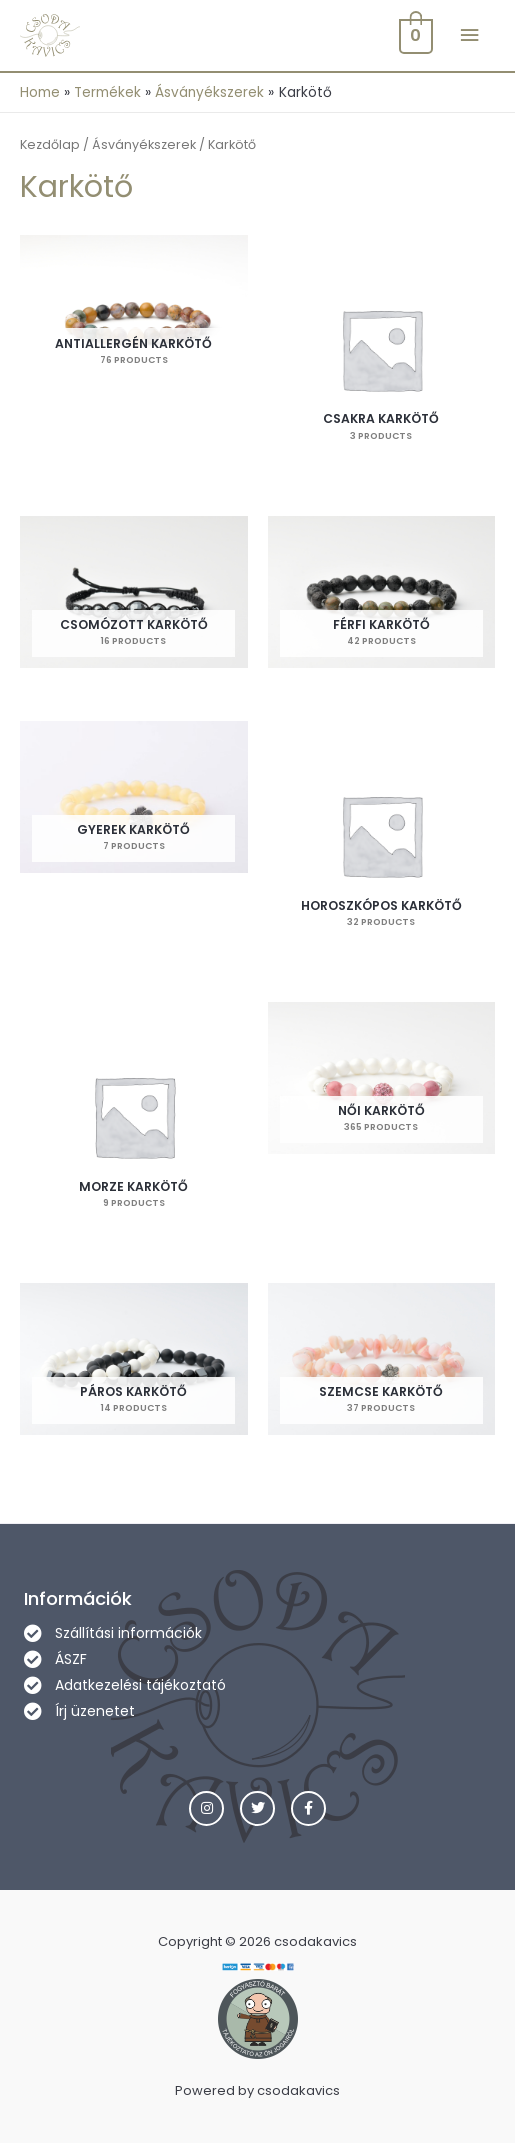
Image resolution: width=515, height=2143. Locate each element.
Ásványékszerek (144, 144)
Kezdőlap (50, 144)
